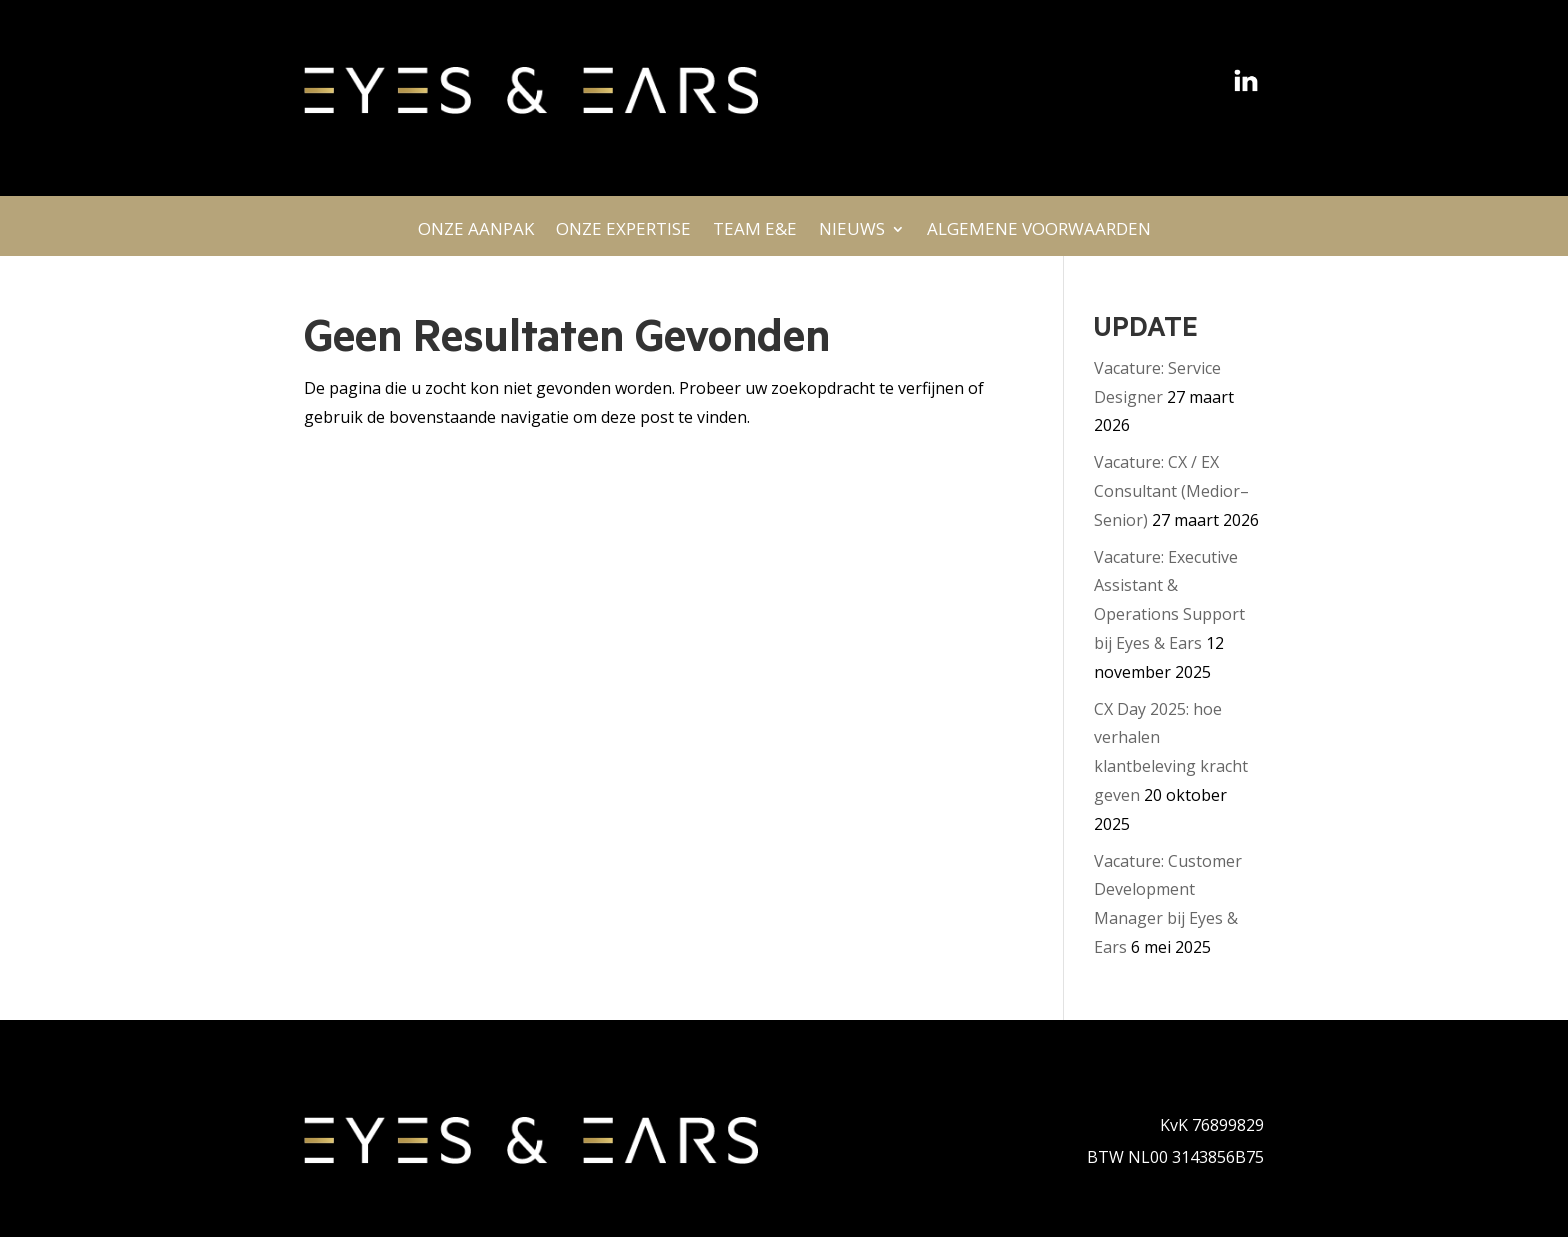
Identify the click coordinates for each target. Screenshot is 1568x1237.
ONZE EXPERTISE (623, 234)
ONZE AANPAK (476, 234)
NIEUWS (852, 234)
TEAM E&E (755, 234)
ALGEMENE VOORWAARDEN (1039, 234)
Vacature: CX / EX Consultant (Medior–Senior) (1171, 491)
